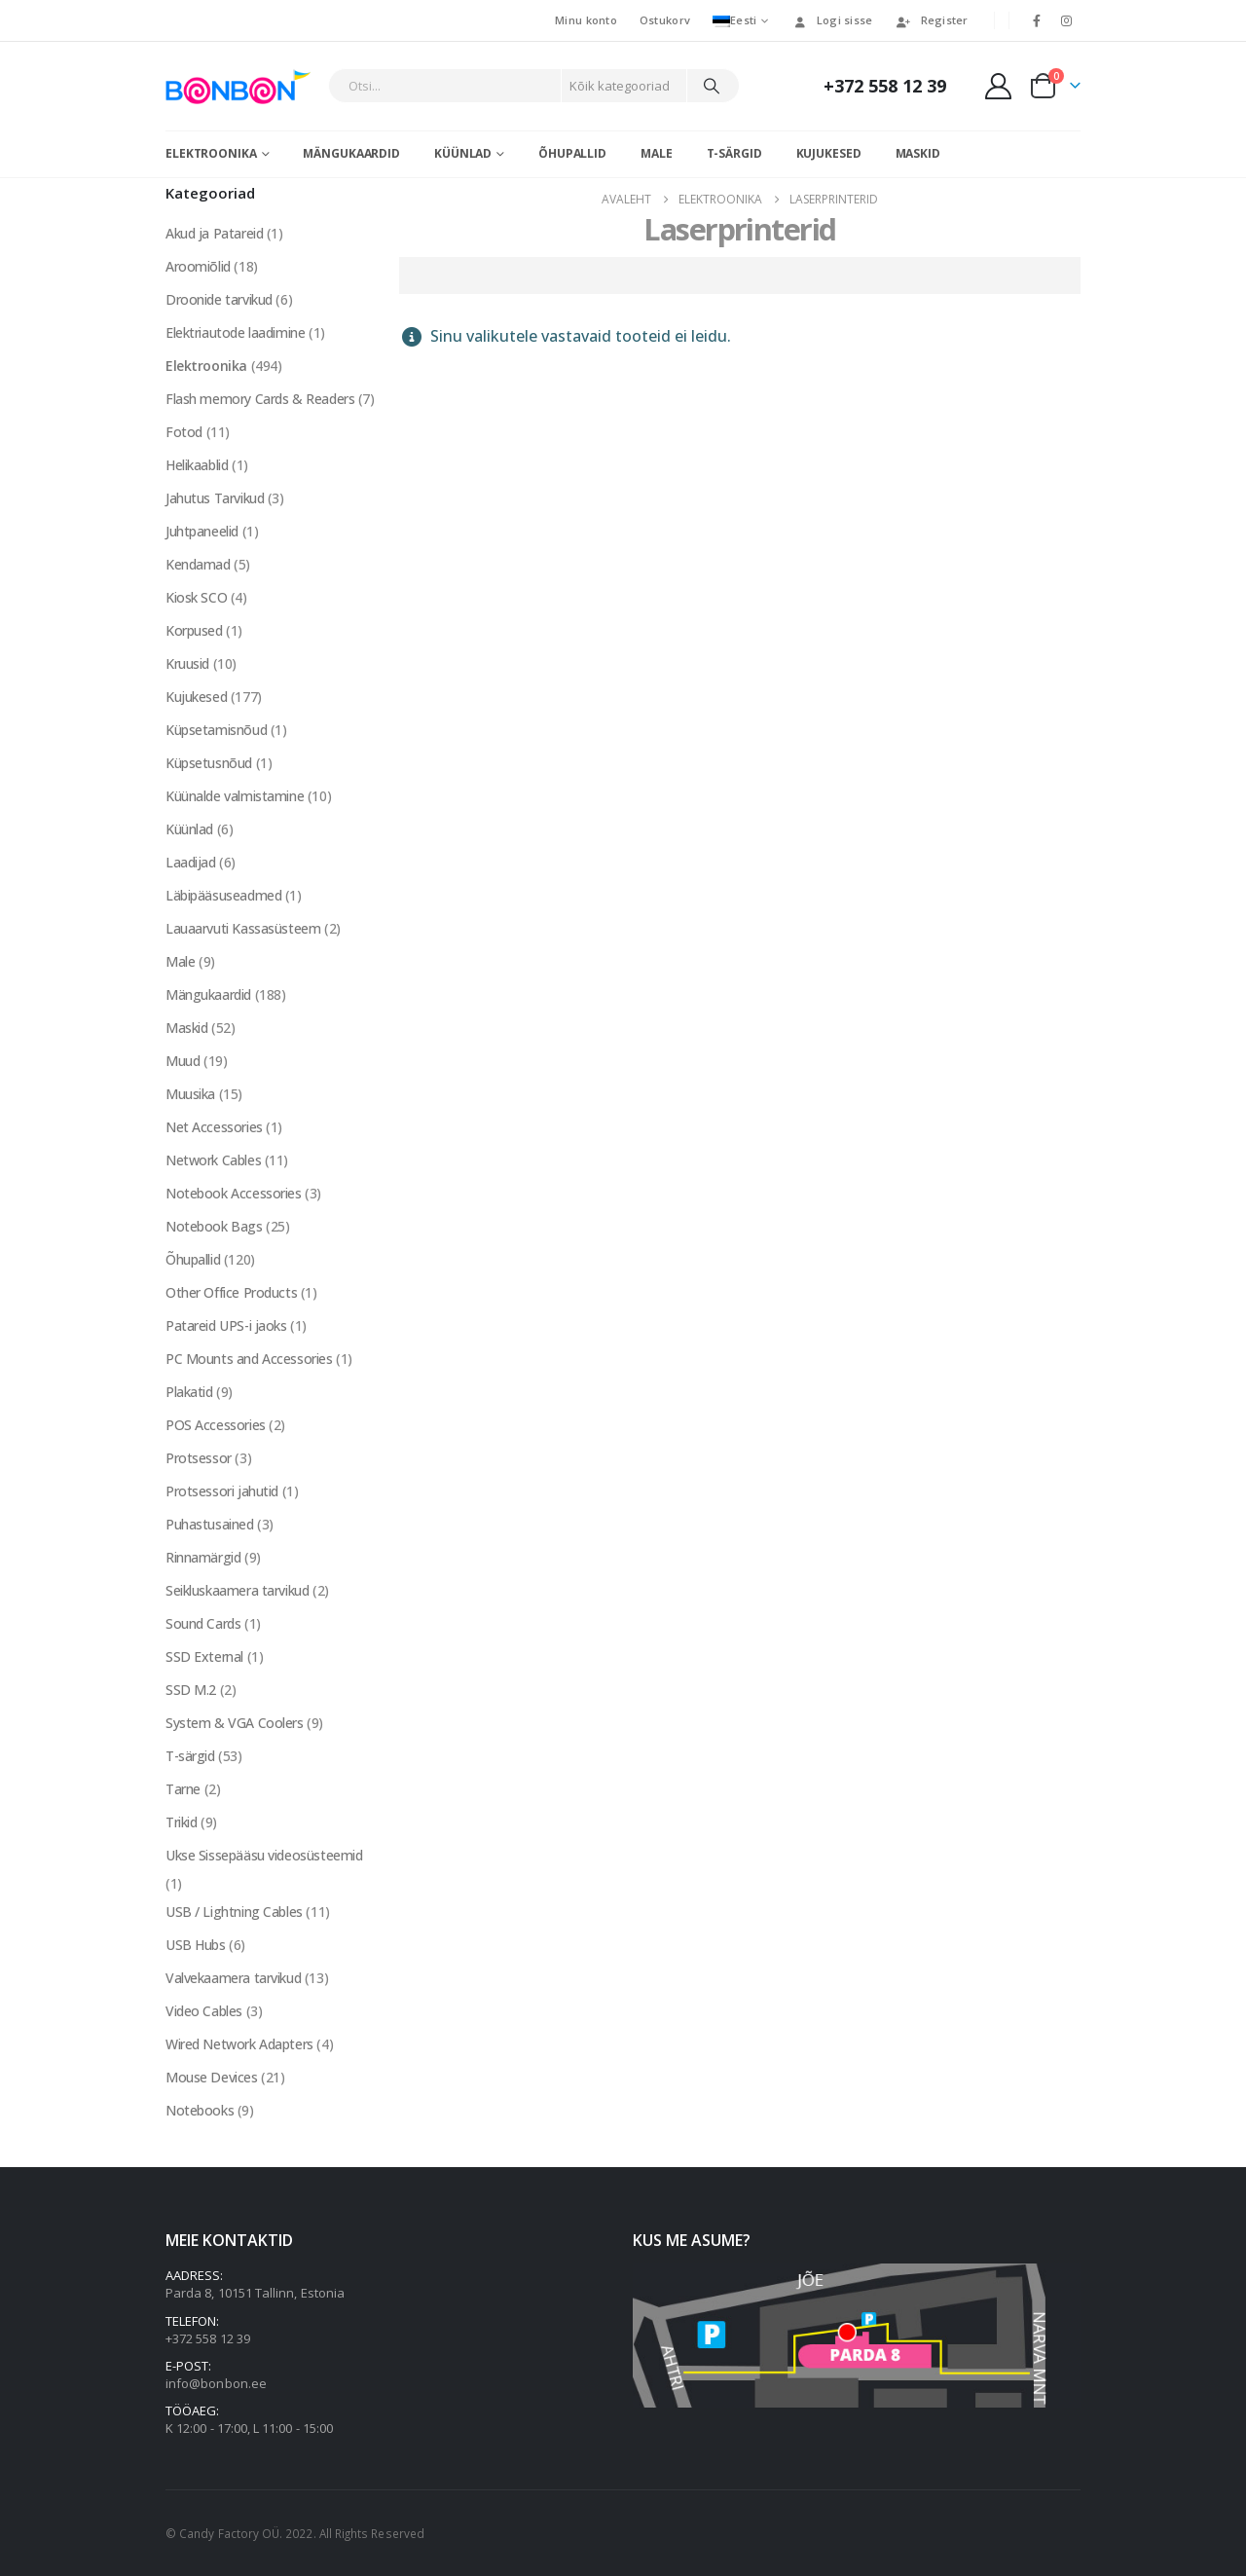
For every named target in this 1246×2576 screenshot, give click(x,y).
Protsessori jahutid (221, 1491)
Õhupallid (572, 153)
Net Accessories (214, 1127)
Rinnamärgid (202, 1557)
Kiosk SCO (196, 597)
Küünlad (463, 153)
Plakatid (189, 1391)
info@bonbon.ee (216, 2383)
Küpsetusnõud (208, 763)
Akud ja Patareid (214, 233)
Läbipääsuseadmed (223, 895)
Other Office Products (231, 1292)
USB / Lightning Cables (234, 1911)
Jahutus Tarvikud (214, 498)
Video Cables (203, 2011)
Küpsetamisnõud (216, 729)
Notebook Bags (214, 1226)
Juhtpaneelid (201, 531)
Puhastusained (209, 1524)
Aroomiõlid (198, 266)
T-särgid (734, 153)
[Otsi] (711, 85)
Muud (182, 1060)
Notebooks (199, 2110)
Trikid (181, 1822)
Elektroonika (211, 153)
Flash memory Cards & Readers (259, 398)
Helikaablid (196, 465)
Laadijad (190, 862)
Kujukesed (828, 153)
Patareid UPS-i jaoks (226, 1325)
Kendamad (198, 564)
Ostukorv (665, 20)
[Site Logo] (241, 86)
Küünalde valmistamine (234, 796)
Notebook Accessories (233, 1193)
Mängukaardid (351, 153)
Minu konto (586, 20)
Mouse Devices (211, 2077)
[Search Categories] (624, 85)
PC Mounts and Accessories (249, 1358)
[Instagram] (1067, 20)
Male (657, 153)
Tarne (183, 1789)
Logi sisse (832, 20)
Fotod (183, 432)
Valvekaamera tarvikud (233, 1978)
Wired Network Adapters (239, 2044)
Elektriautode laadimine (235, 332)
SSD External (204, 1656)
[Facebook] (1036, 20)
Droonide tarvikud (219, 299)
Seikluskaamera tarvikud (237, 1590)
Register (932, 20)
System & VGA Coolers (234, 1722)
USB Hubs (195, 1944)
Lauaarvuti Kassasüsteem (242, 928)
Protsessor (198, 1458)
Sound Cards (202, 1623)
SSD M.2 (190, 1689)
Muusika (190, 1094)
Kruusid (187, 663)
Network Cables (213, 1160)
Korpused (194, 630)
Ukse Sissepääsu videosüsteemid (263, 1855)
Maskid (918, 153)
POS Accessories (215, 1425)
